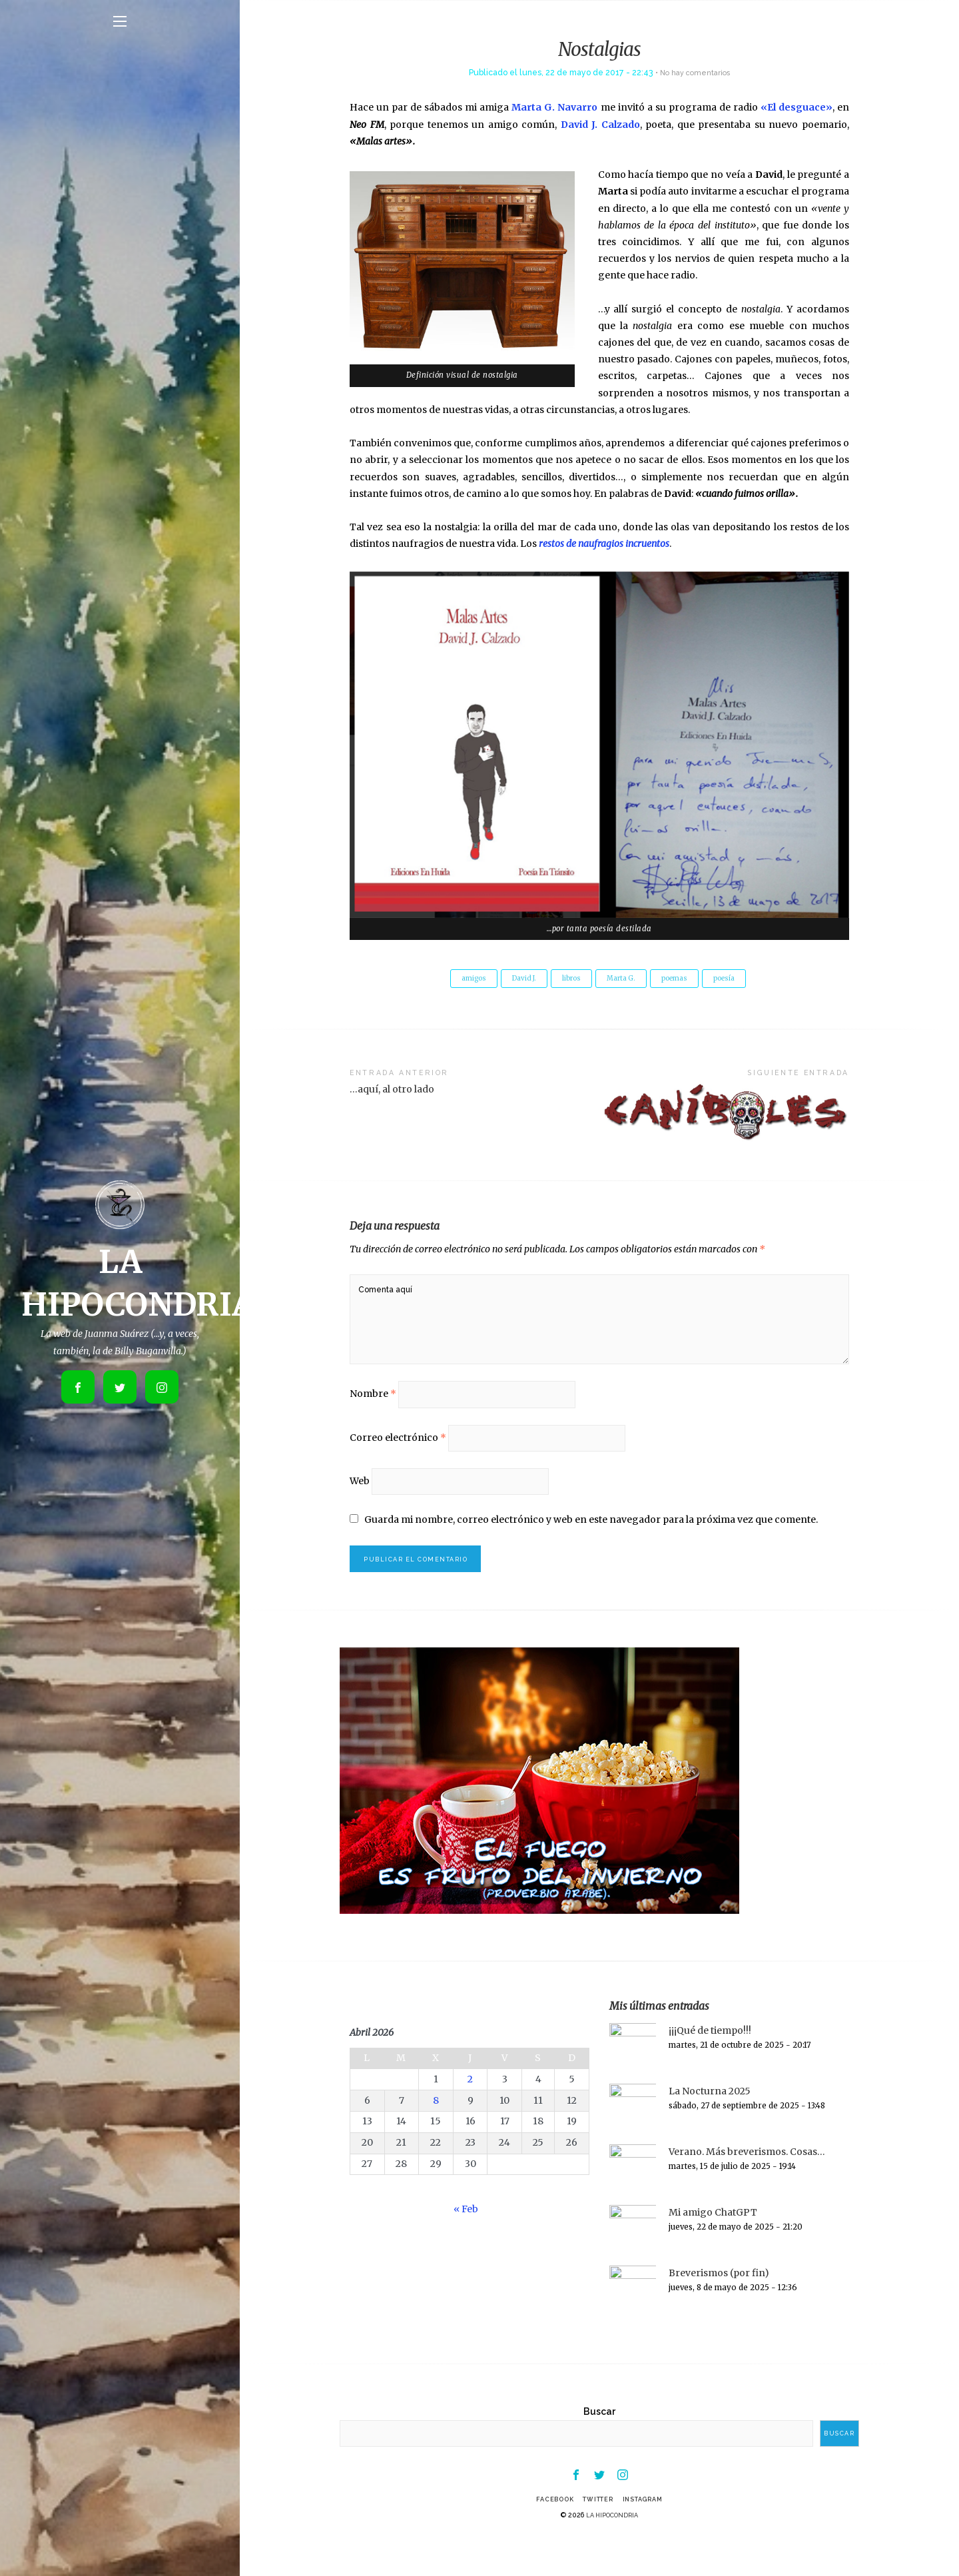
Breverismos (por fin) (719, 2305)
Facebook (547, 2535)
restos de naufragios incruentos (604, 544)
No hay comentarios (695, 72)
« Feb (466, 2241)
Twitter (597, 2535)
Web (360, 1507)
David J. (517, 979)
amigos (462, 979)
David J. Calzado (600, 125)
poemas (680, 979)
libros (568, 979)
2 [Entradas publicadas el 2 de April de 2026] (470, 2111)
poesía (735, 979)
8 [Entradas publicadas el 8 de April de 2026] (436, 2132)
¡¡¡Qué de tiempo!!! (710, 2062)
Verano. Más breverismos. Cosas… (747, 2184)
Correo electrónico (398, 1460)
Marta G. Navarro (554, 107)
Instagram (650, 2535)
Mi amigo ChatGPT (713, 2244)
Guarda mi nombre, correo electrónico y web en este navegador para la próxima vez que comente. (591, 1547)
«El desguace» (796, 107)
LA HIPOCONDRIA (612, 2551)
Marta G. (622, 979)
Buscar (599, 2443)
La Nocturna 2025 (710, 2123)
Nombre (373, 1412)
